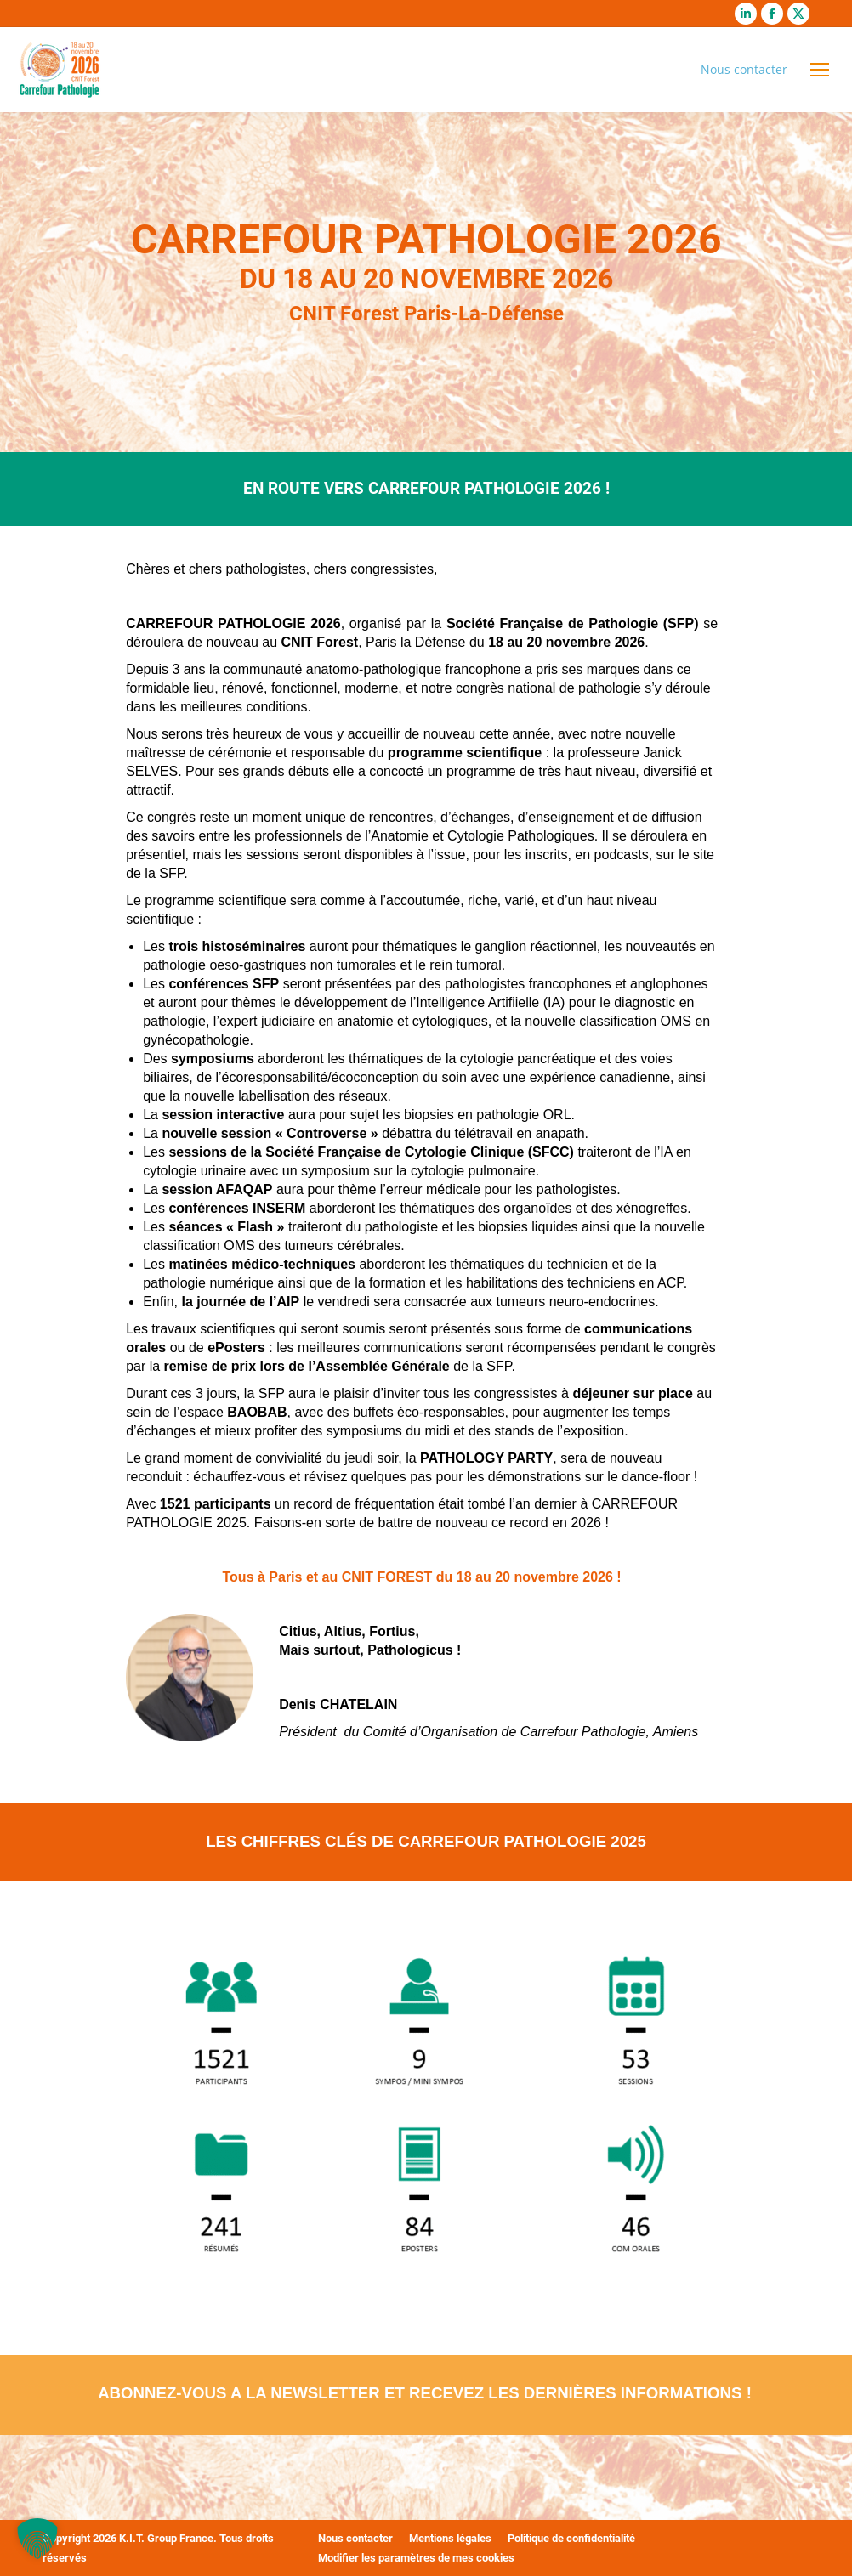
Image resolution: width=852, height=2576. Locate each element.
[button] (37, 2538)
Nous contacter (744, 69)
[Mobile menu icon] (819, 69)
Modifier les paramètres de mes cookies (416, 2557)
